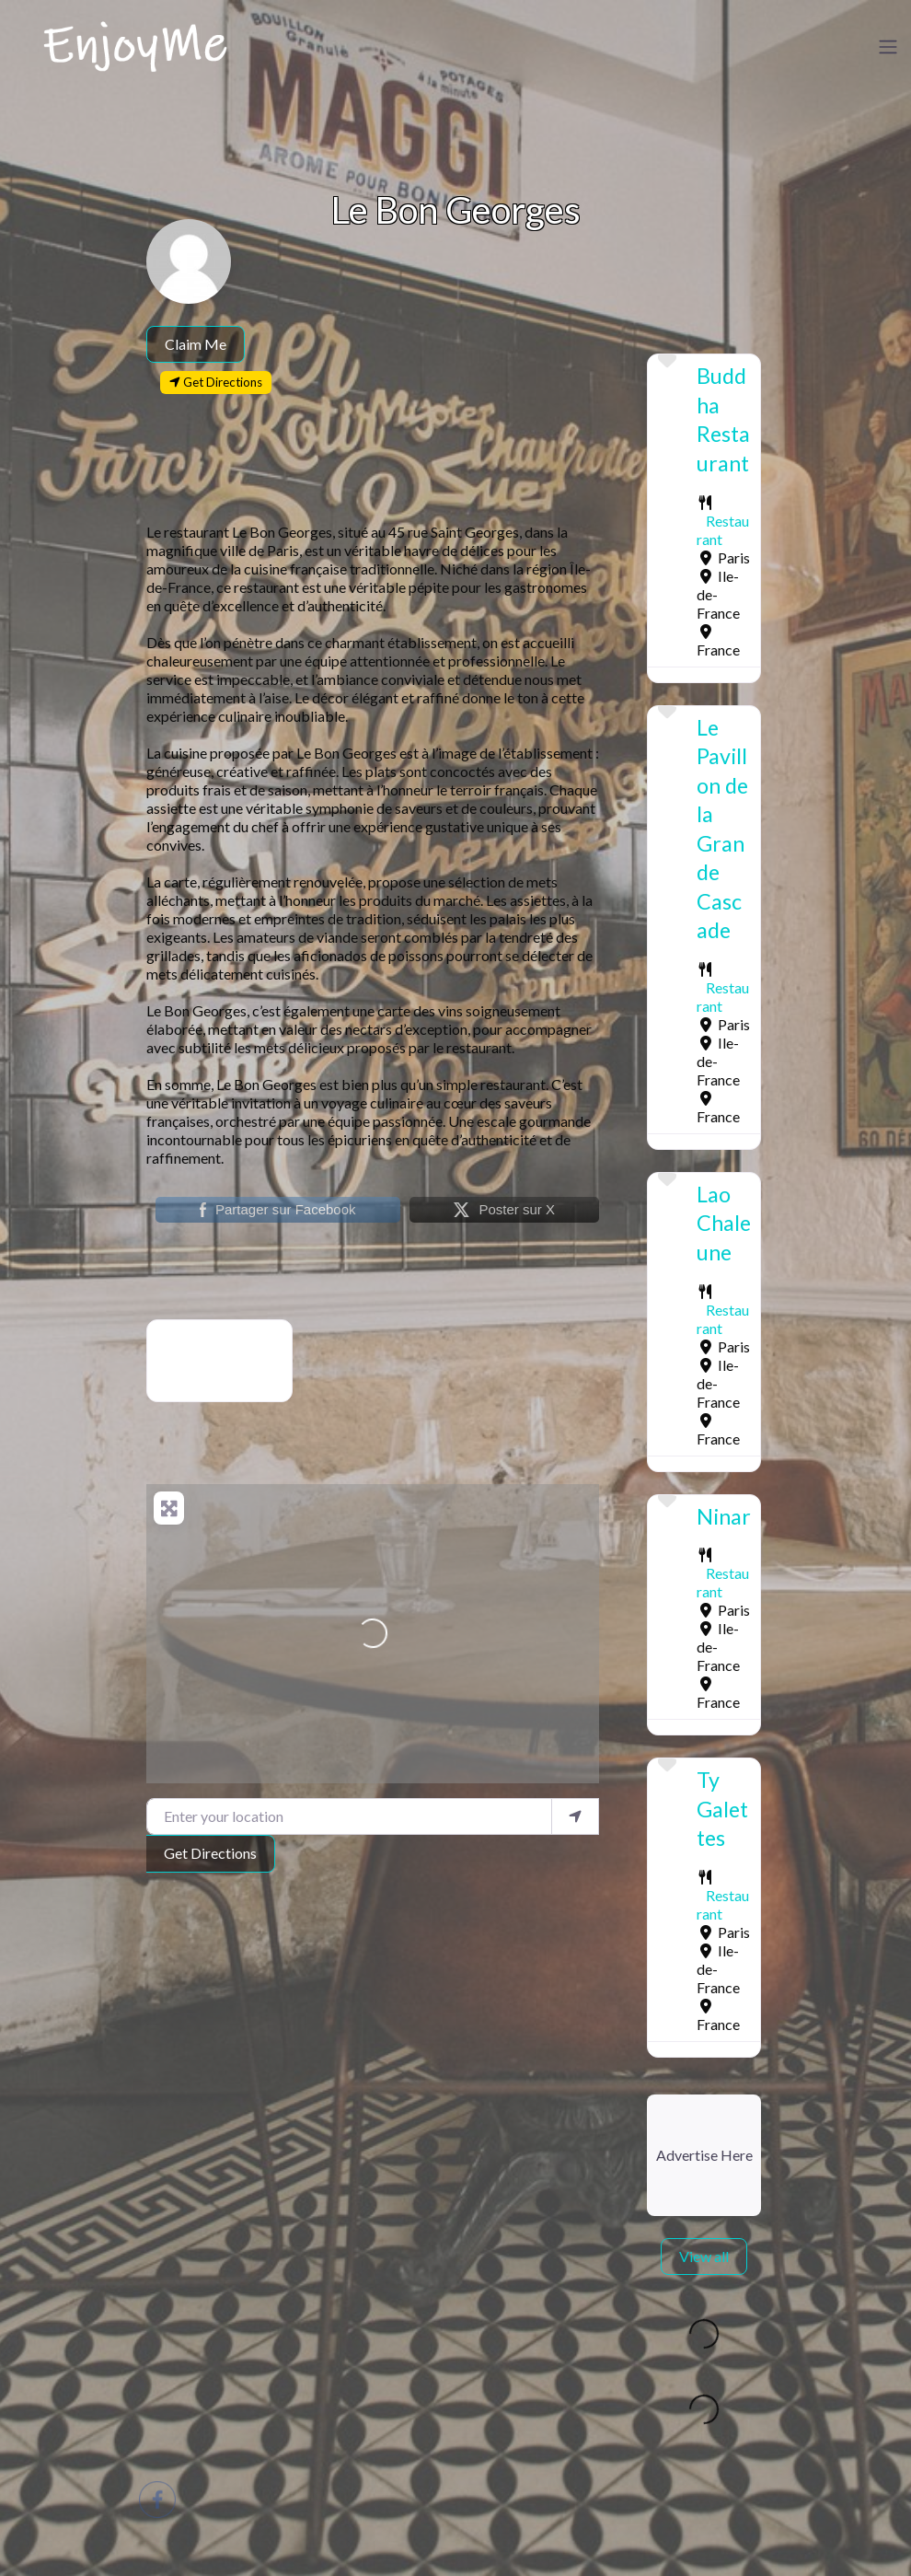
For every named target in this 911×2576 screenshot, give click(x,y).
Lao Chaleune (724, 1223)
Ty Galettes (722, 1809)
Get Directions (210, 1853)
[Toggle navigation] (888, 47)
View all (704, 2256)
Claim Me (195, 344)
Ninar (724, 1516)
